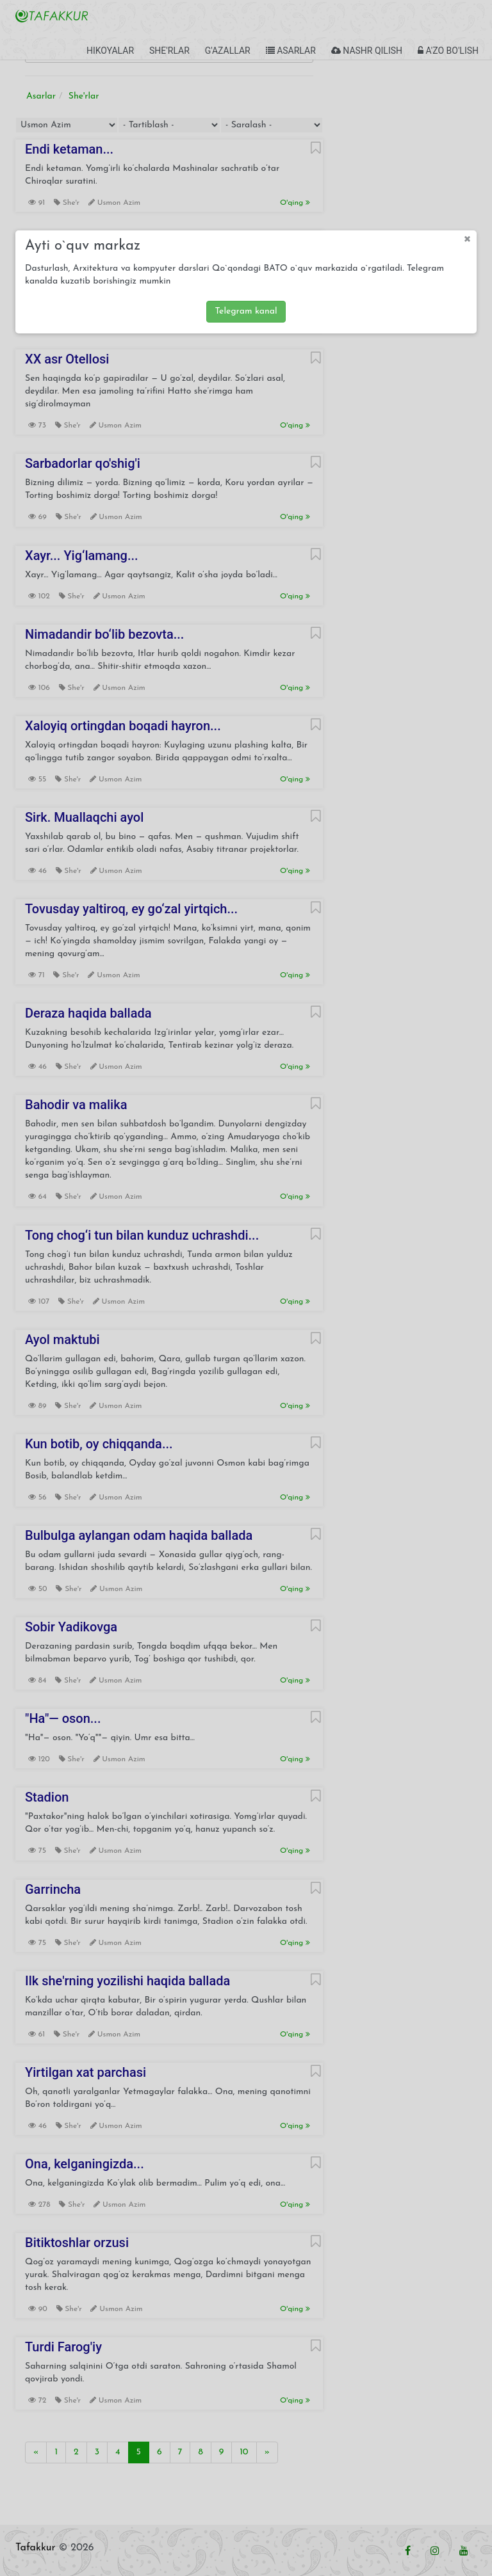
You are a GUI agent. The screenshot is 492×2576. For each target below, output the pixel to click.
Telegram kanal (246, 311)
